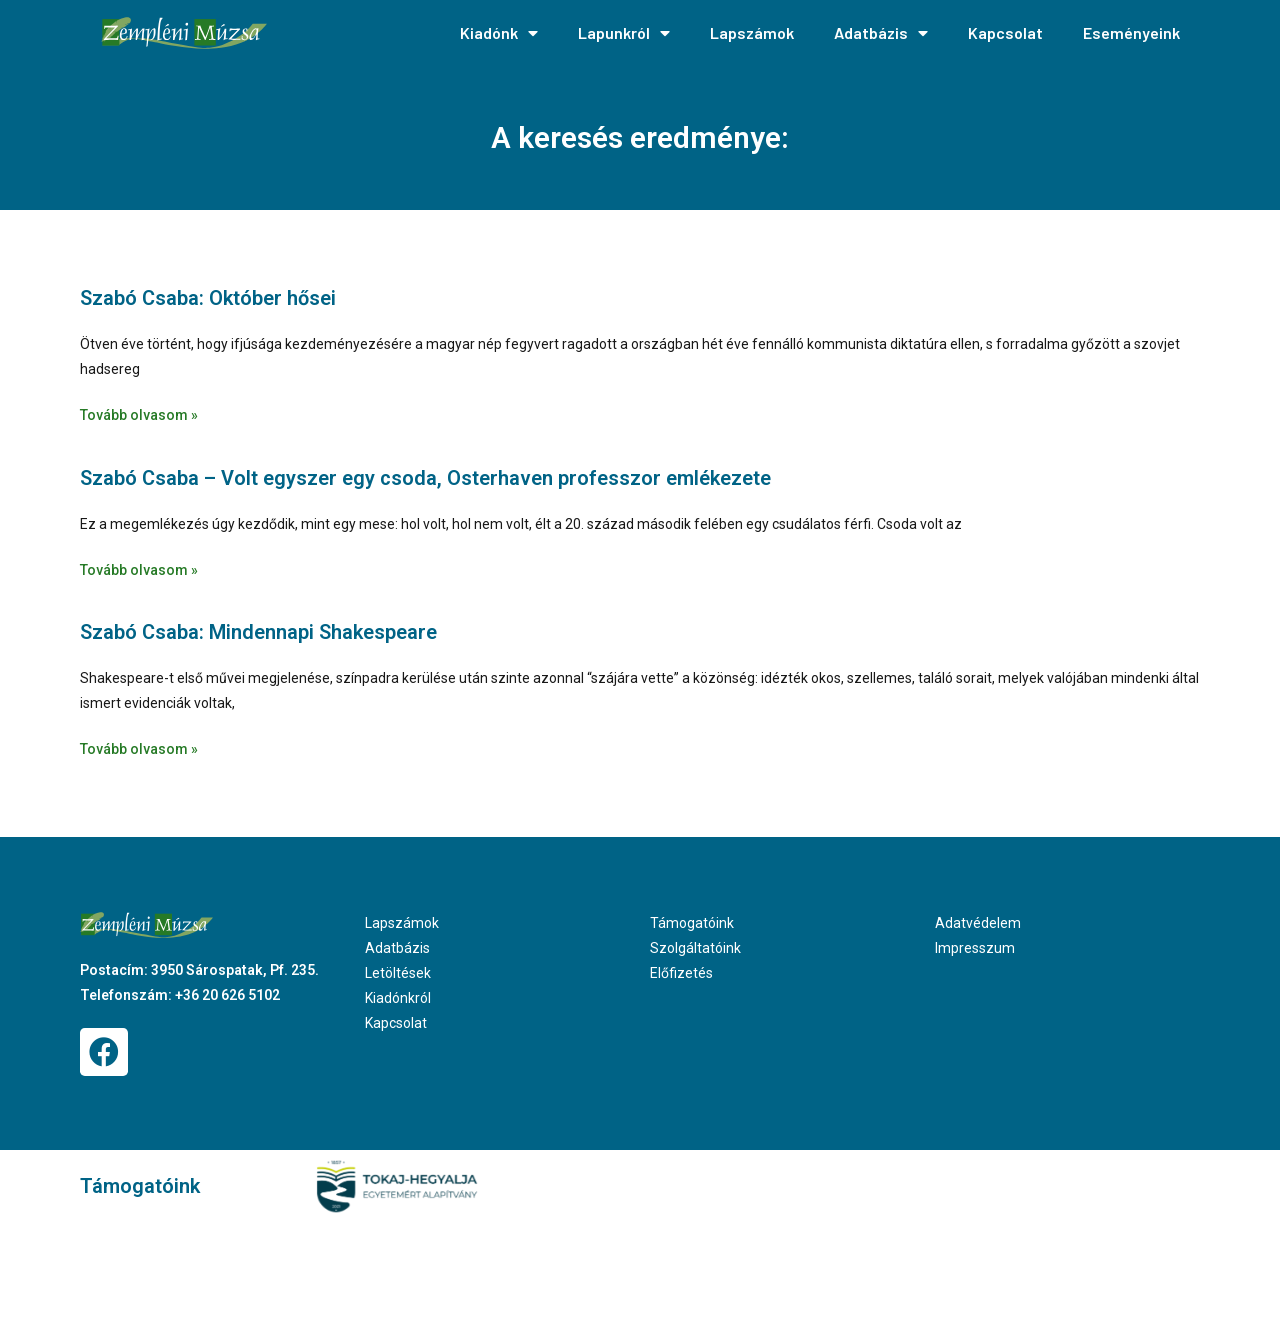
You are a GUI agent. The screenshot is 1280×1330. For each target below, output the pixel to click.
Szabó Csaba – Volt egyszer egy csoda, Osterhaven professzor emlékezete (425, 478)
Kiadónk (499, 33)
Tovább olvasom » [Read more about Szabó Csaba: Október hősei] (139, 415)
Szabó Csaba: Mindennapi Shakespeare (258, 632)
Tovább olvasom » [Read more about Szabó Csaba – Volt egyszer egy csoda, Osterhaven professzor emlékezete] (139, 570)
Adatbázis (881, 33)
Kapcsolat (1005, 32)
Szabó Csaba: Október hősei (208, 298)
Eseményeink (1131, 32)
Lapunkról (624, 33)
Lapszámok (752, 32)
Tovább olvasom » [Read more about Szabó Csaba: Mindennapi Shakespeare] (139, 749)
